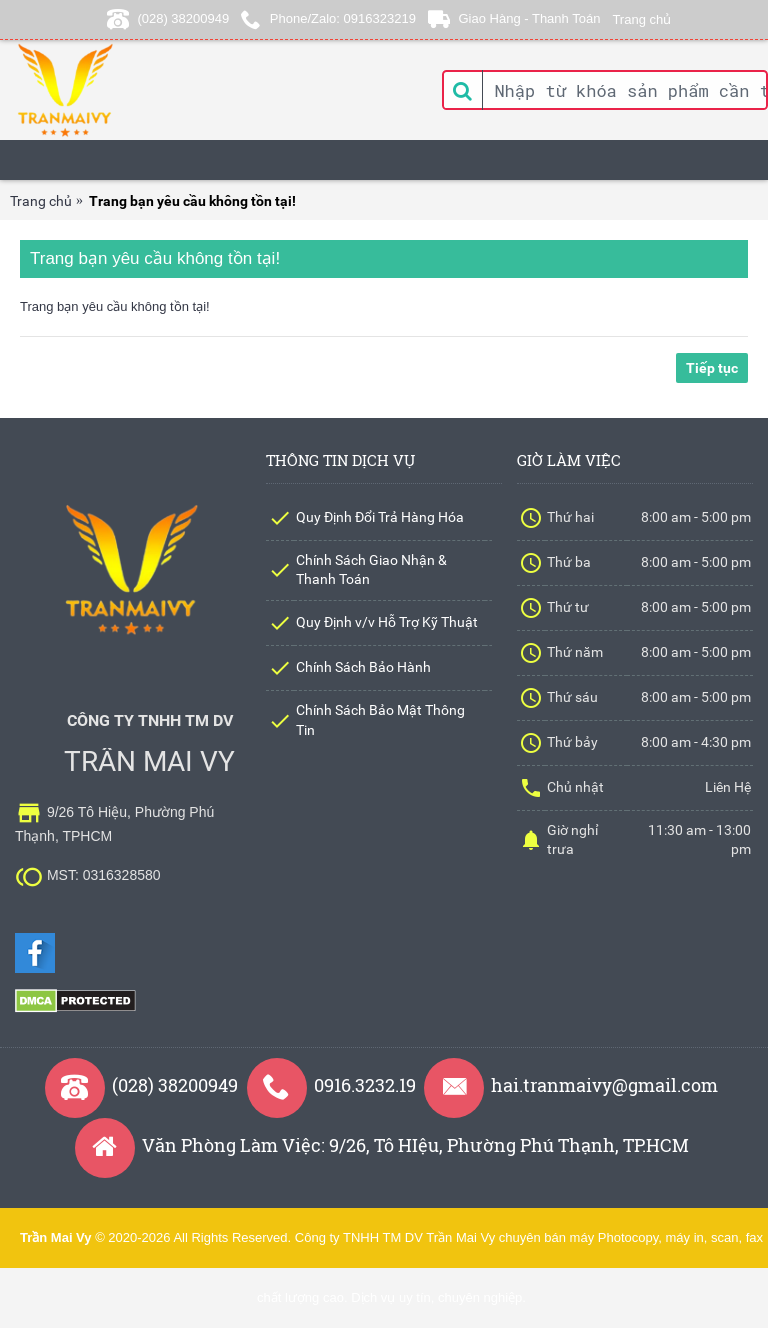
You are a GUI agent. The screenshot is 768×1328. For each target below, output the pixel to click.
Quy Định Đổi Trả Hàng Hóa (380, 517)
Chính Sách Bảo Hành (363, 667)
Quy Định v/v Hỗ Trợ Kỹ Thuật (387, 622)
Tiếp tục (712, 368)
